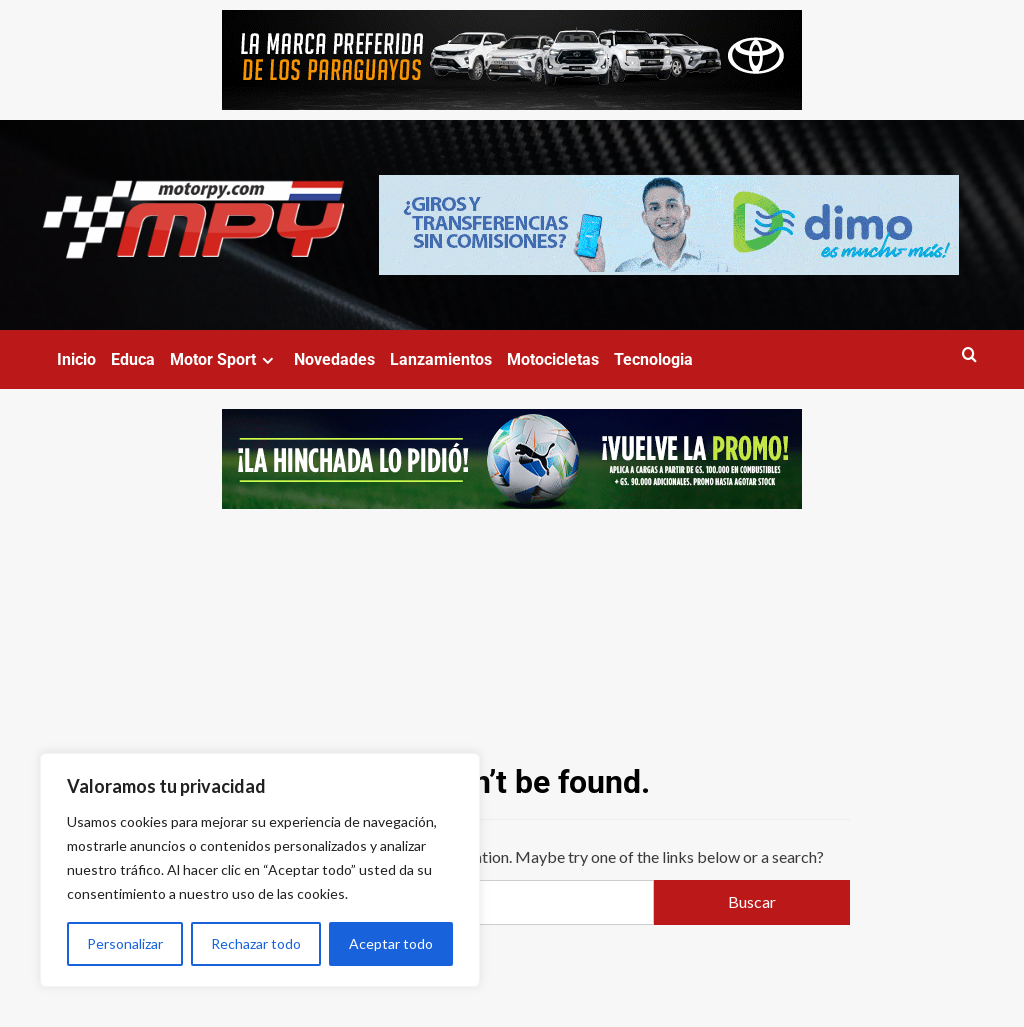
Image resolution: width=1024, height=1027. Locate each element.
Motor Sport (224, 359)
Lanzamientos (441, 359)
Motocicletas (553, 359)
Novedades (334, 359)
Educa (133, 359)
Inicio (76, 359)
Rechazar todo (256, 943)
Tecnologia (653, 359)
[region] (260, 870)
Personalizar (125, 943)
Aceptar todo (391, 943)
